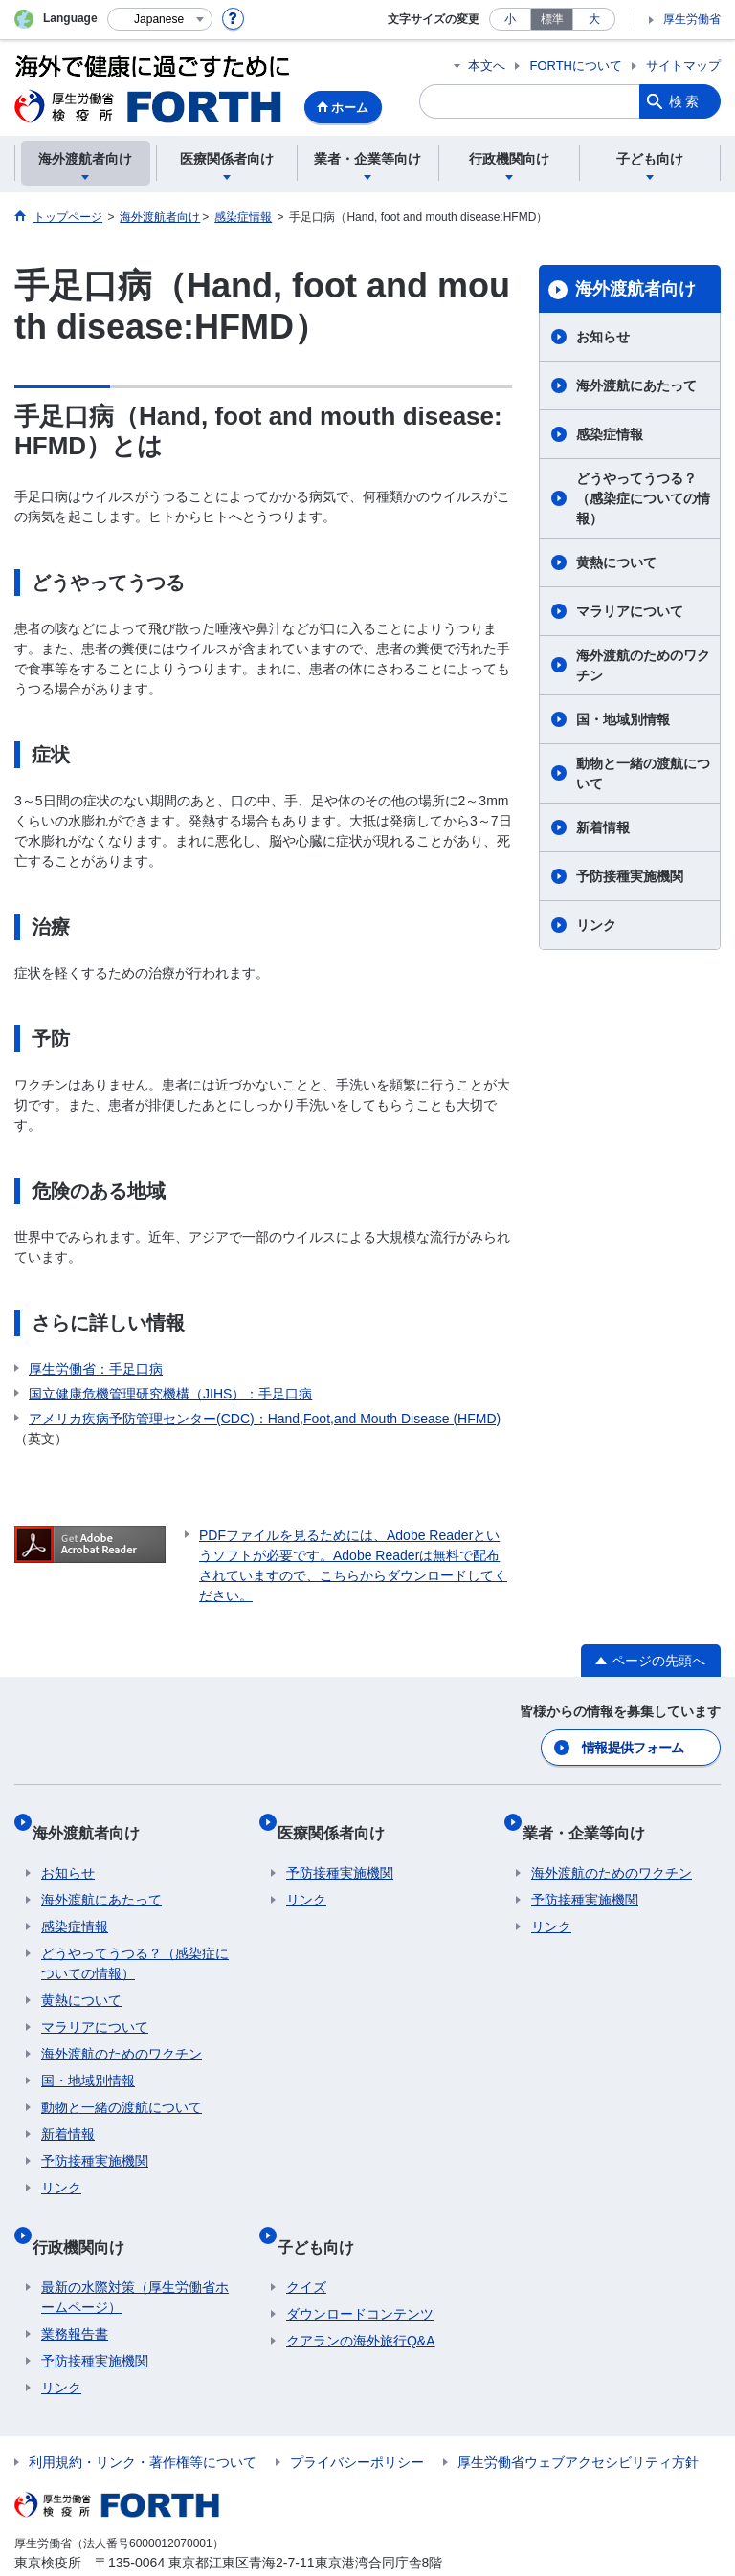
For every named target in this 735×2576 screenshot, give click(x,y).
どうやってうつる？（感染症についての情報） (643, 498)
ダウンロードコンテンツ (360, 2273)
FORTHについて (575, 65)
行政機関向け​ (87, 2215)
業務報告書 (74, 2293)
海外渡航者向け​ (635, 288)
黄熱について (616, 562)
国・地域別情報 (623, 719)
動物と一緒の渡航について (643, 773)
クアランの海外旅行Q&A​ (360, 2300)
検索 (685, 101)
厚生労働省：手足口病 (96, 1368)
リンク (596, 925)
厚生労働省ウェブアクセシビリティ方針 (578, 2422)
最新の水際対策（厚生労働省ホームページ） (135, 2257)
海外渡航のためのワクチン (643, 665)
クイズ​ (306, 2247)
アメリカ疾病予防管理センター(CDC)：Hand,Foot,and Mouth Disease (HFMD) (265, 1418)
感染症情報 (609, 434)
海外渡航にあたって (636, 385)
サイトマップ (683, 65)
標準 (552, 19)
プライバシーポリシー (357, 2422)
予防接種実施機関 (629, 876)
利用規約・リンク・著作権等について (142, 2422)
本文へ (486, 65)
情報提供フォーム (634, 1744)
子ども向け (324, 2215)
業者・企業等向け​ (592, 1820)
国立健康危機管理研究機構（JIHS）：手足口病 (170, 1393)
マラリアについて (629, 611)
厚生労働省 (692, 19)
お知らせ (603, 336)
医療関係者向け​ (339, 1820)
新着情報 (603, 827)
